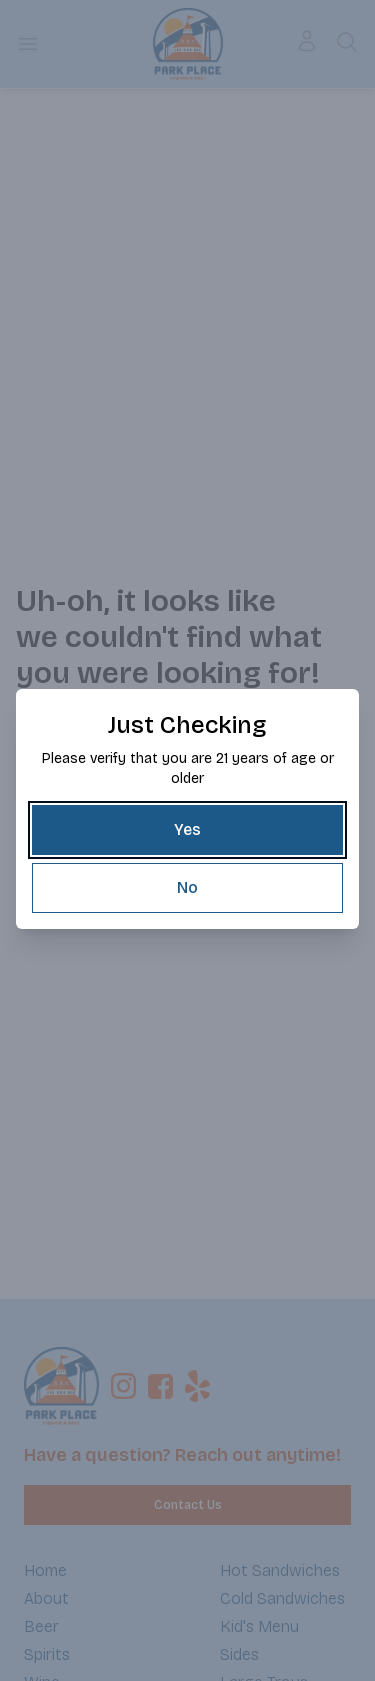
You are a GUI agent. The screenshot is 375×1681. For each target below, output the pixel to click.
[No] (187, 888)
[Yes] (187, 830)
